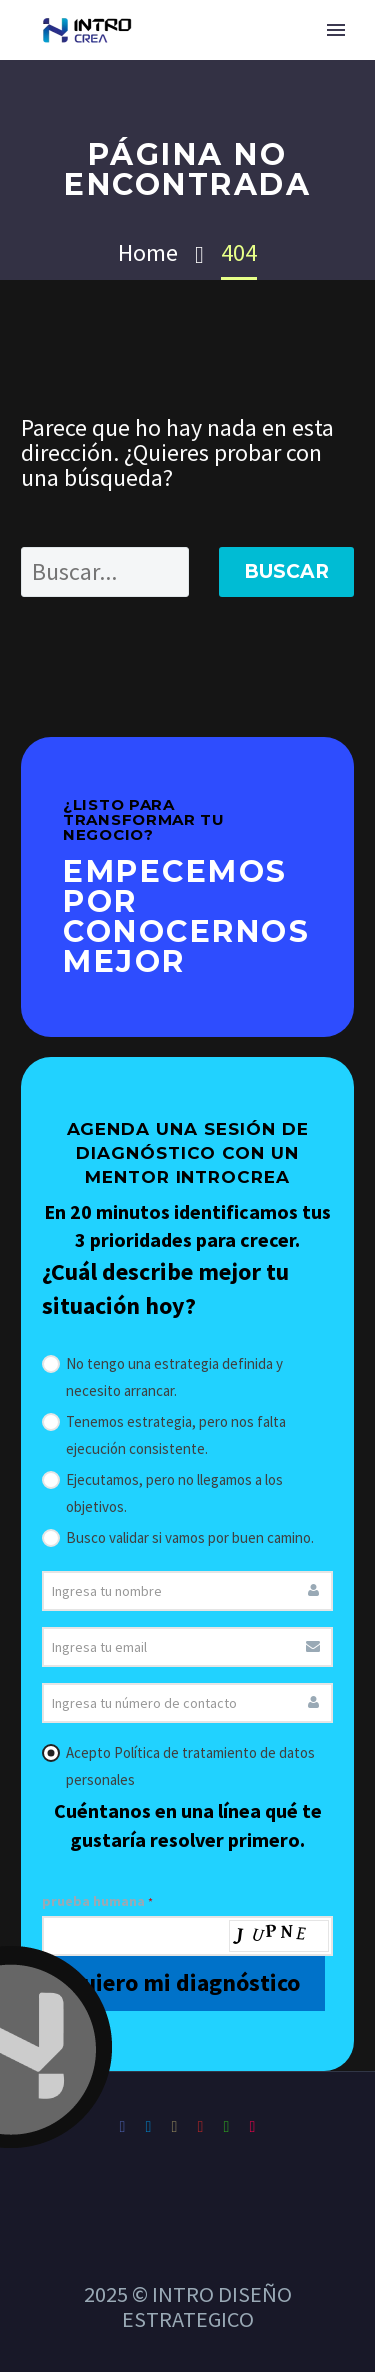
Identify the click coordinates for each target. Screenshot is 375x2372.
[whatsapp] (187, 1703)
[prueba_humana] (187, 1936)
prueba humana (97, 1901)
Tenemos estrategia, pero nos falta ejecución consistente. (164, 1433)
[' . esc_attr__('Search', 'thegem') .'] (105, 572)
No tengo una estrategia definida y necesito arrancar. (162, 1375)
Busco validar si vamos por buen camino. (178, 1535)
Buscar (286, 571)
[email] (187, 1647)
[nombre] (187, 1591)
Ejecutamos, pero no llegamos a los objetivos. (162, 1491)
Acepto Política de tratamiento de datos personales (178, 1764)
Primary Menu (336, 30)
